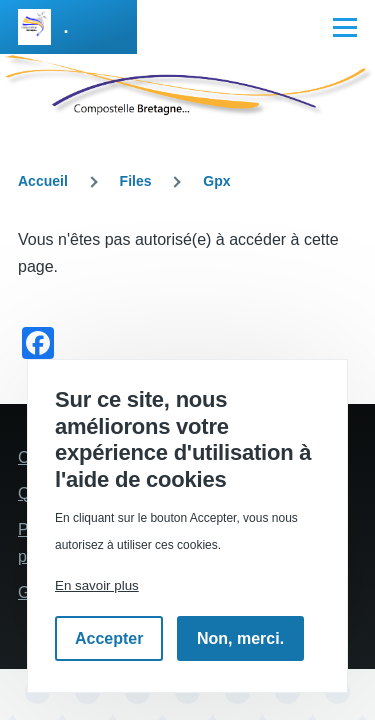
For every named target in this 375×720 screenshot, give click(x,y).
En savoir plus (97, 585)
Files (136, 181)
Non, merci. (240, 638)
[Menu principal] (345, 27)
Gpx (216, 181)
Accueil (43, 181)
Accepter (109, 638)
